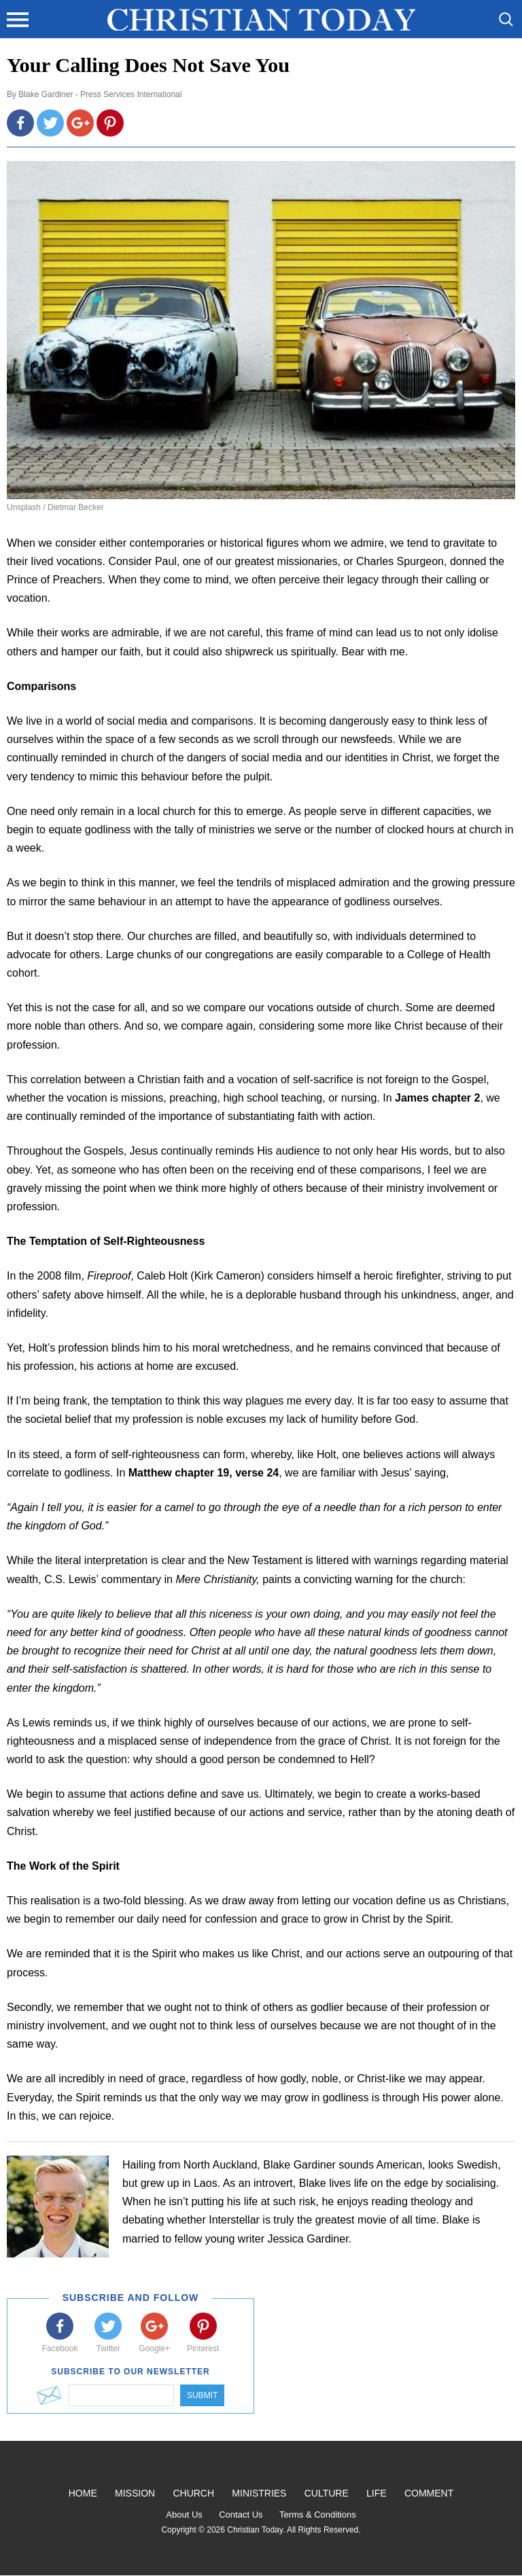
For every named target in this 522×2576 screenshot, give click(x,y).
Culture (326, 2493)
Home (83, 2493)
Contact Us (240, 2514)
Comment (428, 2493)
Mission (135, 2493)
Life (376, 2493)
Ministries (259, 2493)
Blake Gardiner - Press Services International (99, 94)
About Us (184, 2514)
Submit (202, 2395)
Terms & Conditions (317, 2514)
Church (193, 2493)
